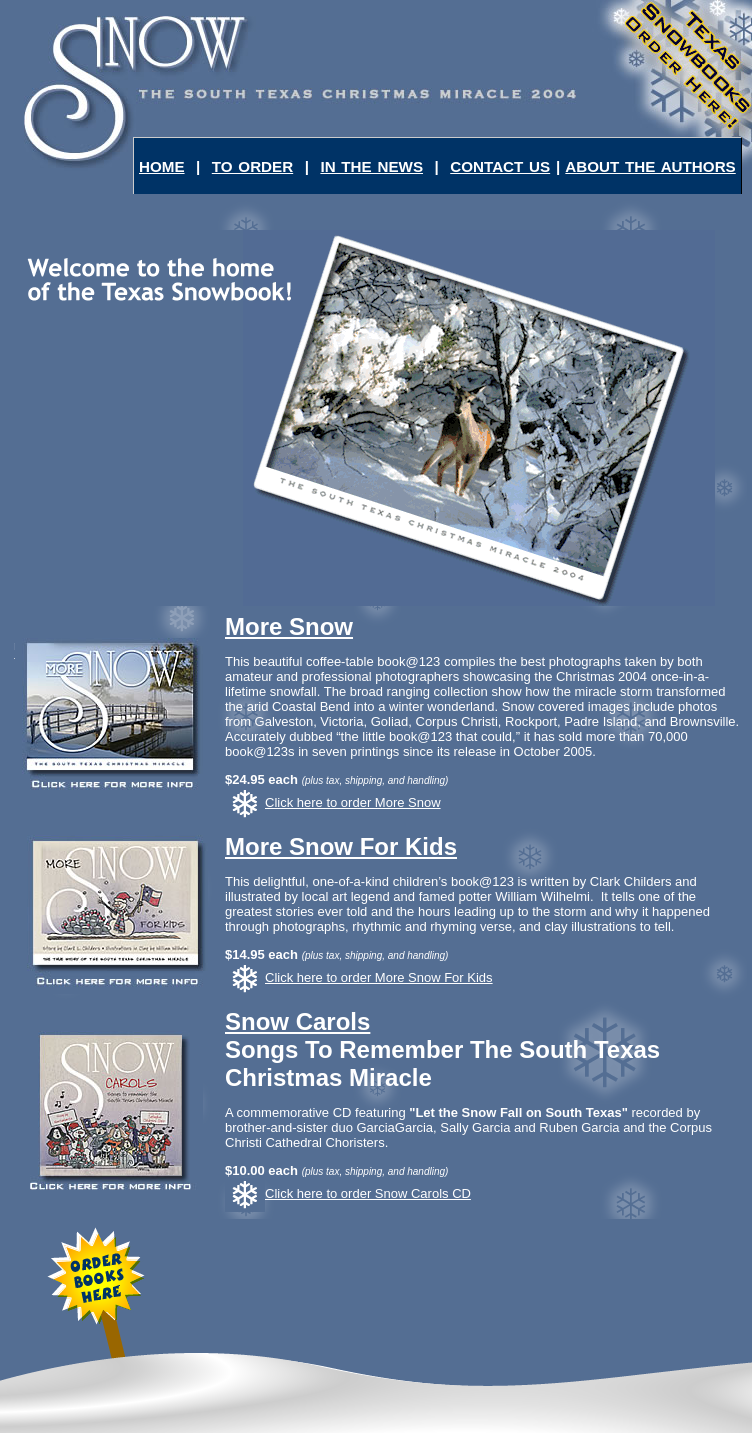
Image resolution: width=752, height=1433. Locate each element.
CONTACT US (500, 166)
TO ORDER (252, 166)
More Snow (289, 626)
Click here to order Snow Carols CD (348, 1193)
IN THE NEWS (371, 166)
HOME (162, 166)
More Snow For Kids (341, 846)
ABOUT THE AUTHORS (650, 166)
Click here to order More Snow (333, 802)
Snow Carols (297, 1021)
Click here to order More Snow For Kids (359, 977)
